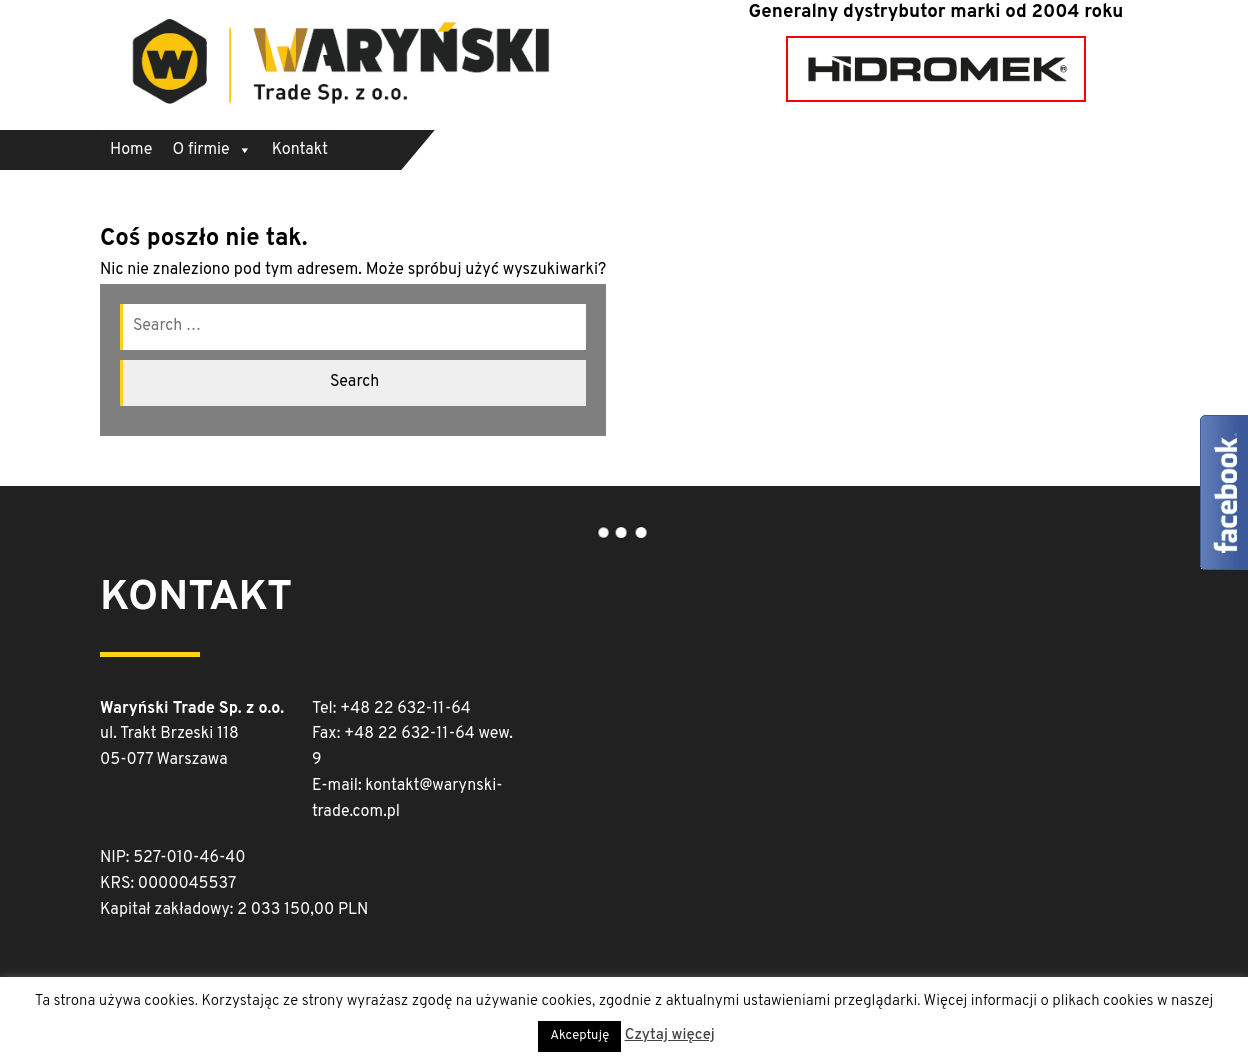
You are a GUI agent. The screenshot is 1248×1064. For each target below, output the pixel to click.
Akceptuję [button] (579, 1036)
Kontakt (300, 150)
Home (131, 150)
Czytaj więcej (670, 1035)
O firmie (211, 150)
